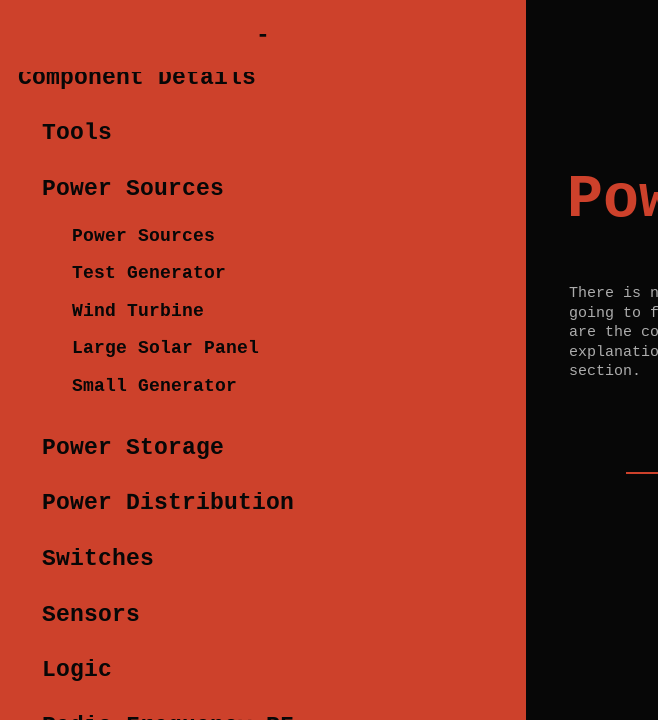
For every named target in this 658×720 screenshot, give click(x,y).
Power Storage (133, 448)
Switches (98, 559)
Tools (77, 133)
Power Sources (133, 189)
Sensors (91, 615)
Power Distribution (168, 503)
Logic (77, 670)
